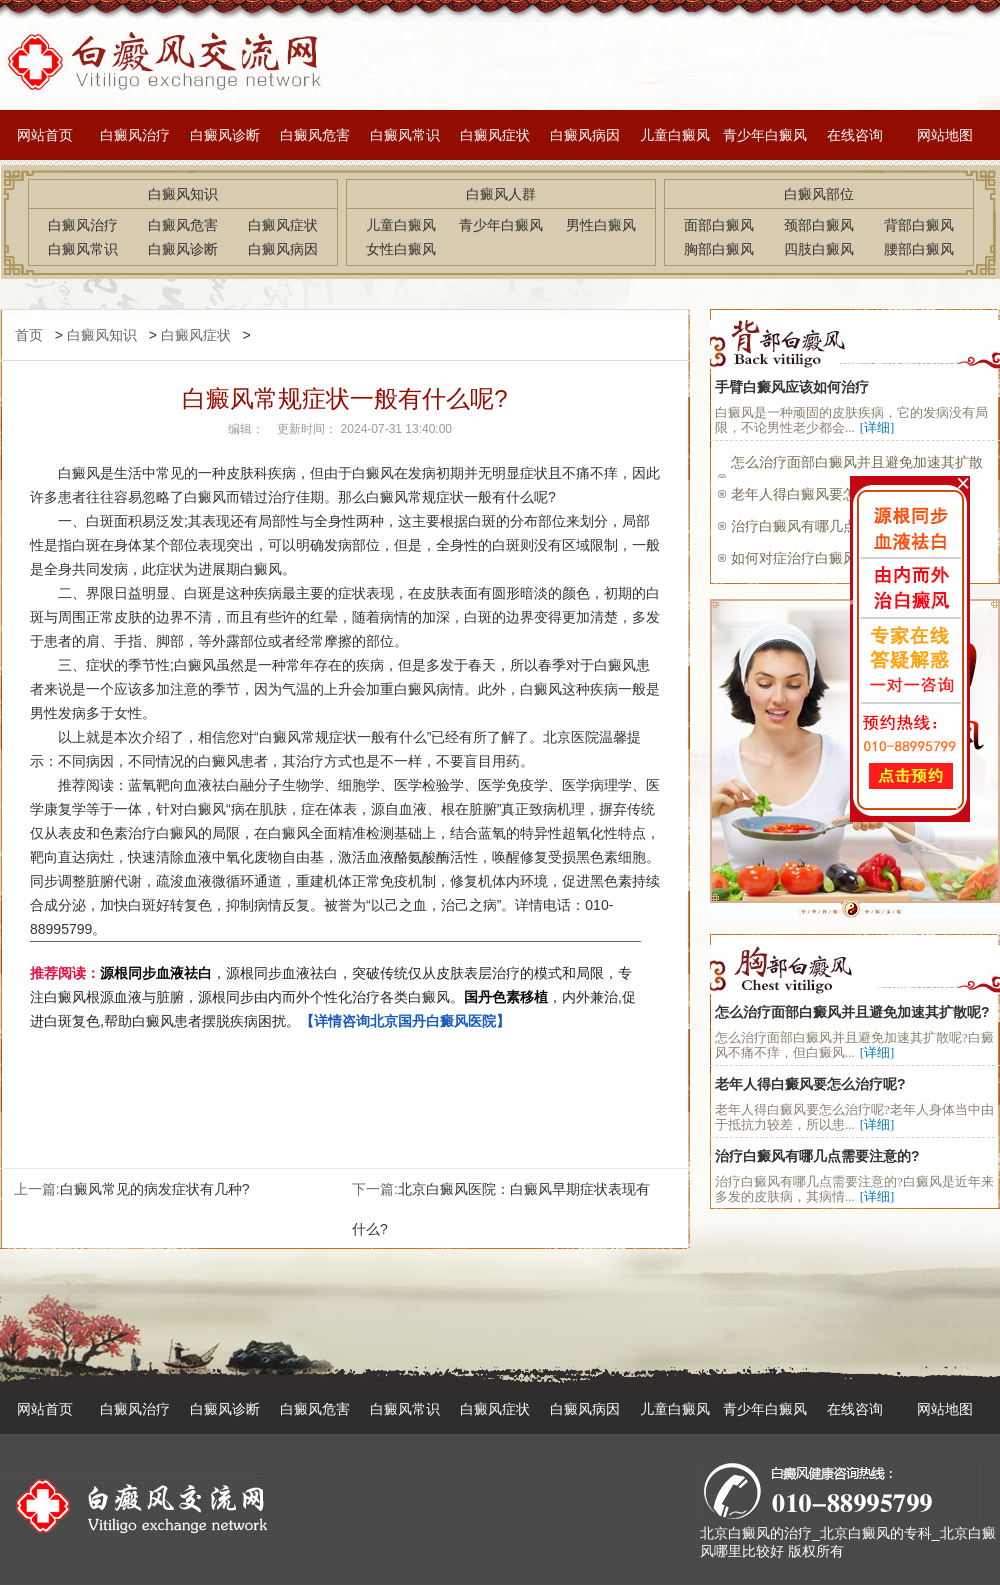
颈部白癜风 (819, 225)
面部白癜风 (719, 225)
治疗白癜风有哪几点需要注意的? (817, 1156)
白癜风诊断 (225, 135)
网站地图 (945, 135)
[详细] (877, 427)
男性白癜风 (601, 225)
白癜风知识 (102, 335)
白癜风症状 (495, 135)
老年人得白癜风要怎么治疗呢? (810, 1084)
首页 (29, 335)
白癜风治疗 (135, 135)
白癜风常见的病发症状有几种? (155, 1189)
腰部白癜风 (919, 249)
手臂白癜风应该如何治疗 (792, 387)
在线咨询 (855, 135)
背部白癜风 (919, 225)
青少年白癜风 (765, 135)
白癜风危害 (315, 135)
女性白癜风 (401, 249)
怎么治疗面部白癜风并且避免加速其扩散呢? (852, 1012)
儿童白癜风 (675, 135)
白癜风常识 (405, 135)
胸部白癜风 (719, 249)
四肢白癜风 (819, 249)
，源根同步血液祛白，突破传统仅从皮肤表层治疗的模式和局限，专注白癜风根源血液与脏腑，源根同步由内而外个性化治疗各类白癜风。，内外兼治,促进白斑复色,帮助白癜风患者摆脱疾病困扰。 (333, 997)
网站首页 (45, 135)
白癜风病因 (585, 135)
